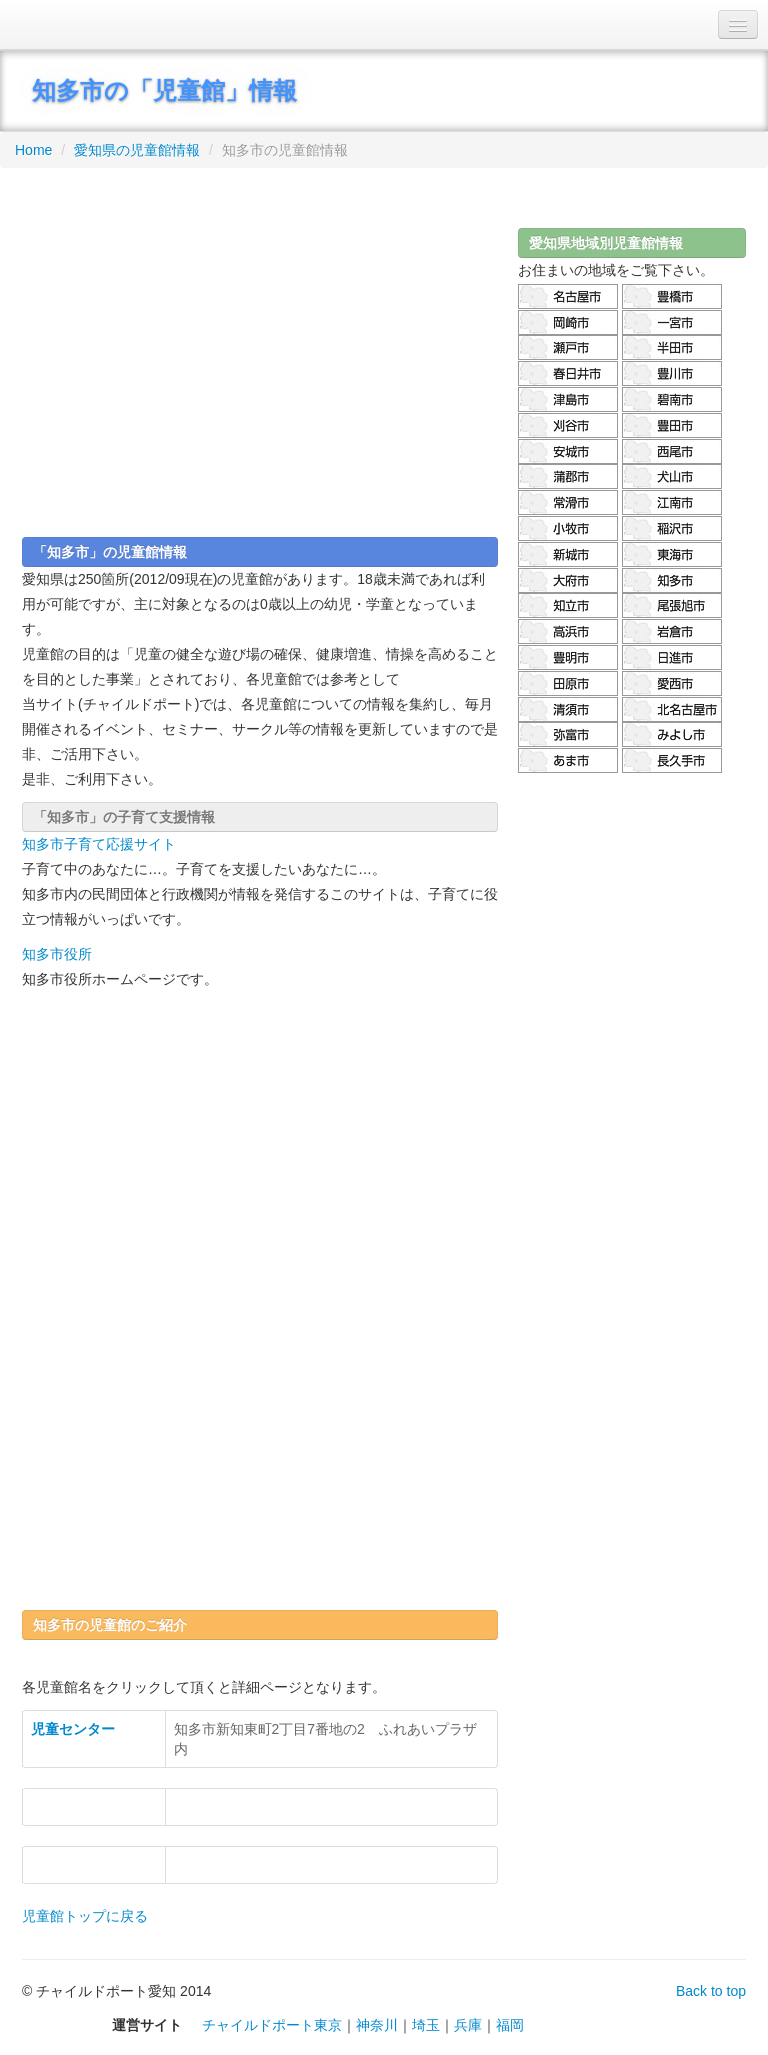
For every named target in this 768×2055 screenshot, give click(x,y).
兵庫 (468, 2025)
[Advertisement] (260, 345)
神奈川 (377, 2025)
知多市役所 (57, 954)
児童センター (73, 1729)
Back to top (711, 1991)
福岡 (510, 2025)
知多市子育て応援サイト (99, 844)
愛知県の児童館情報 (137, 150)
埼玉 (426, 2025)
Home (33, 150)
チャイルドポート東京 (272, 2025)
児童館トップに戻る (85, 1916)
